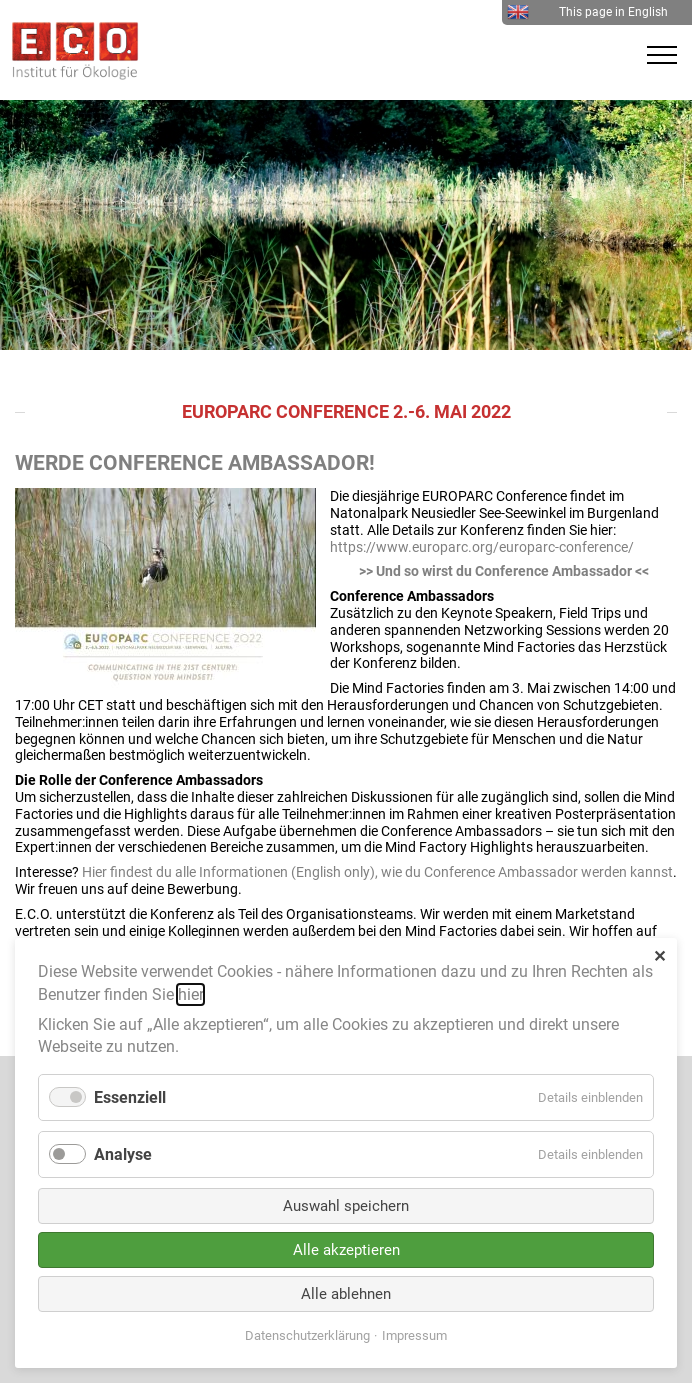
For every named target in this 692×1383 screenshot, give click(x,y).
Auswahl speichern (346, 1206)
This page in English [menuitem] (587, 12)
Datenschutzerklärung (307, 1335)
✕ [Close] (659, 956)
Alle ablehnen (346, 1294)
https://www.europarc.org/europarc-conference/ (482, 547)
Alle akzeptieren (346, 1250)
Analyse (123, 1154)
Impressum (414, 1335)
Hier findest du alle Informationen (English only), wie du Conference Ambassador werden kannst (377, 872)
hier (190, 994)
